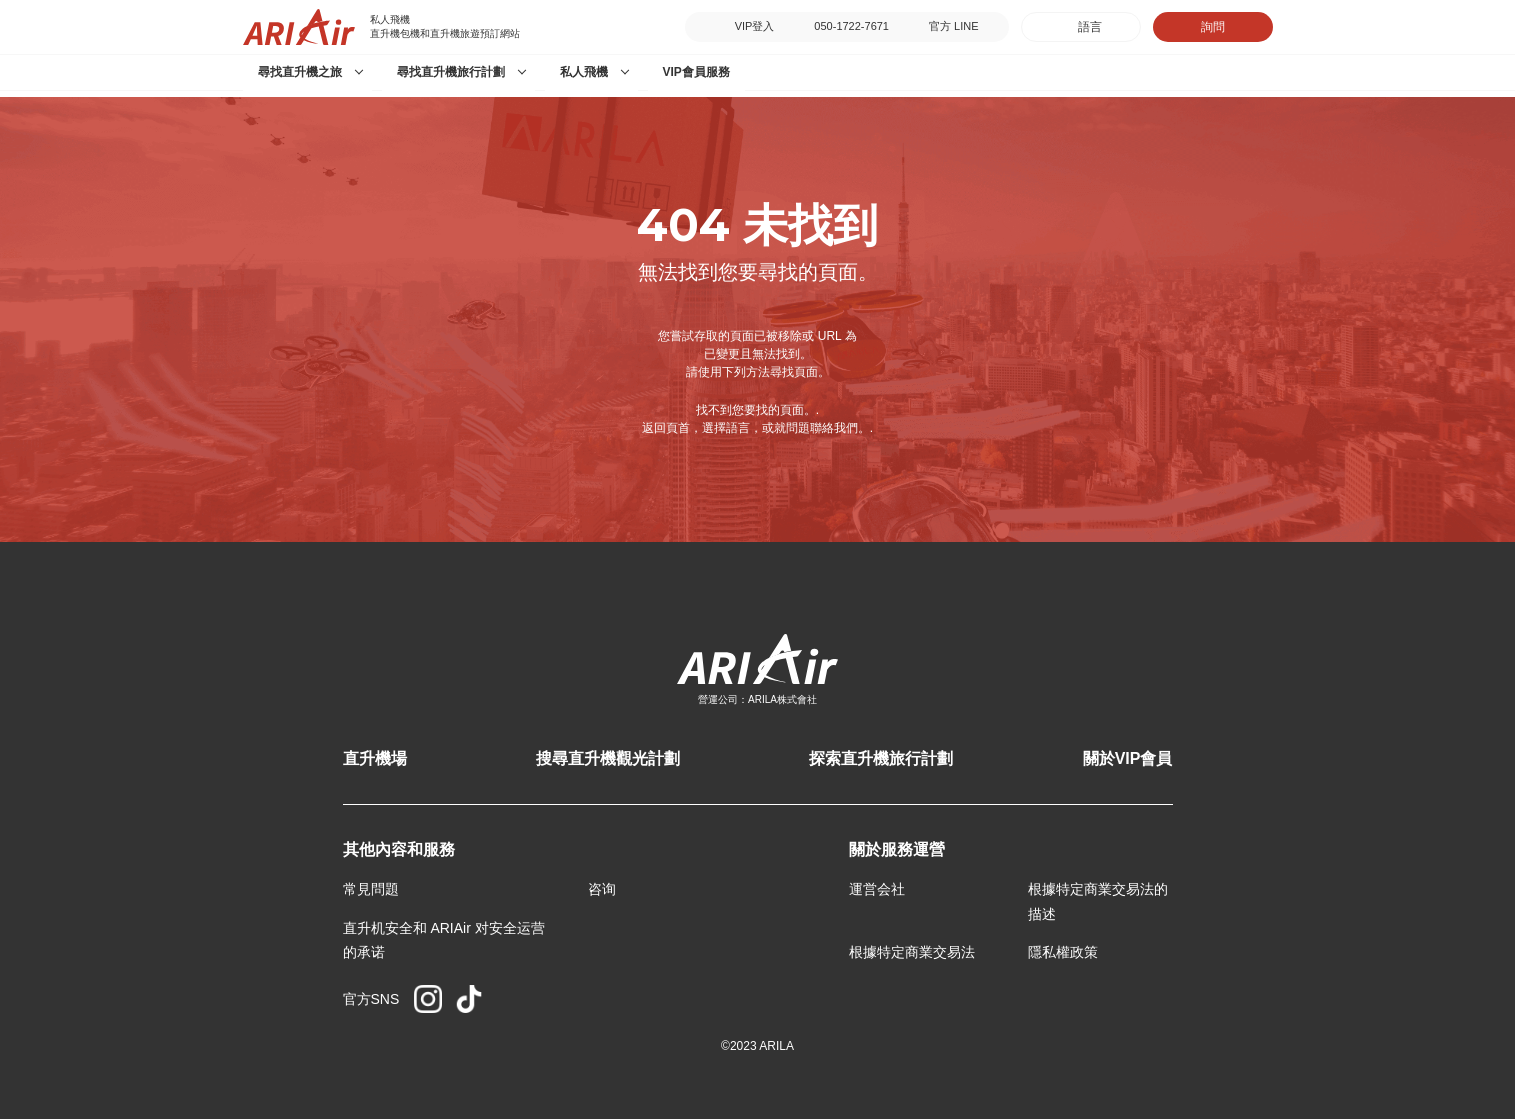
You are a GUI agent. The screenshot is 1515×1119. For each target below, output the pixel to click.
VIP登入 (755, 26)
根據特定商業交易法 (912, 952)
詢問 (1213, 27)
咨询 (602, 889)
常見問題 (371, 889)
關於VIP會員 (1128, 758)
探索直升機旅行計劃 (881, 758)
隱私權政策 (1063, 952)
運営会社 (877, 889)
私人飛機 (584, 72)
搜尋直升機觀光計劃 (608, 758)
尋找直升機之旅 (300, 72)
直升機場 (375, 758)
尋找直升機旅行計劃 (451, 72)
